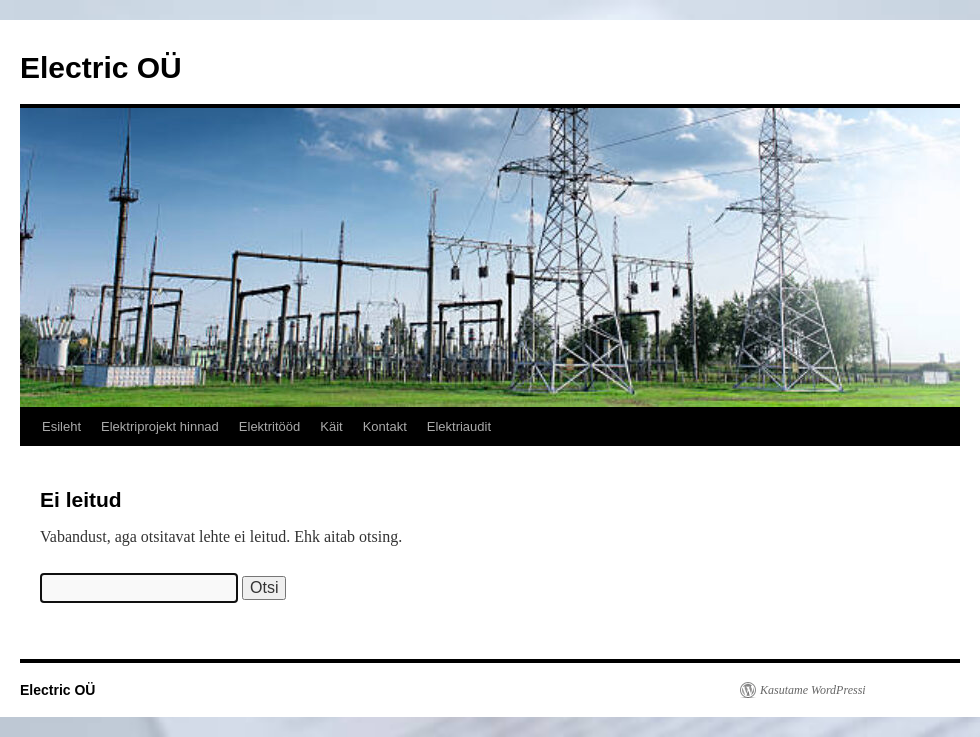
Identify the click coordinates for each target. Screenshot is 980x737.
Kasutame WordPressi (813, 690)
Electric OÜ (101, 67)
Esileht (61, 426)
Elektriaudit (459, 426)
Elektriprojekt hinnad (160, 426)
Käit (331, 426)
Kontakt (385, 426)
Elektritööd (269, 426)
